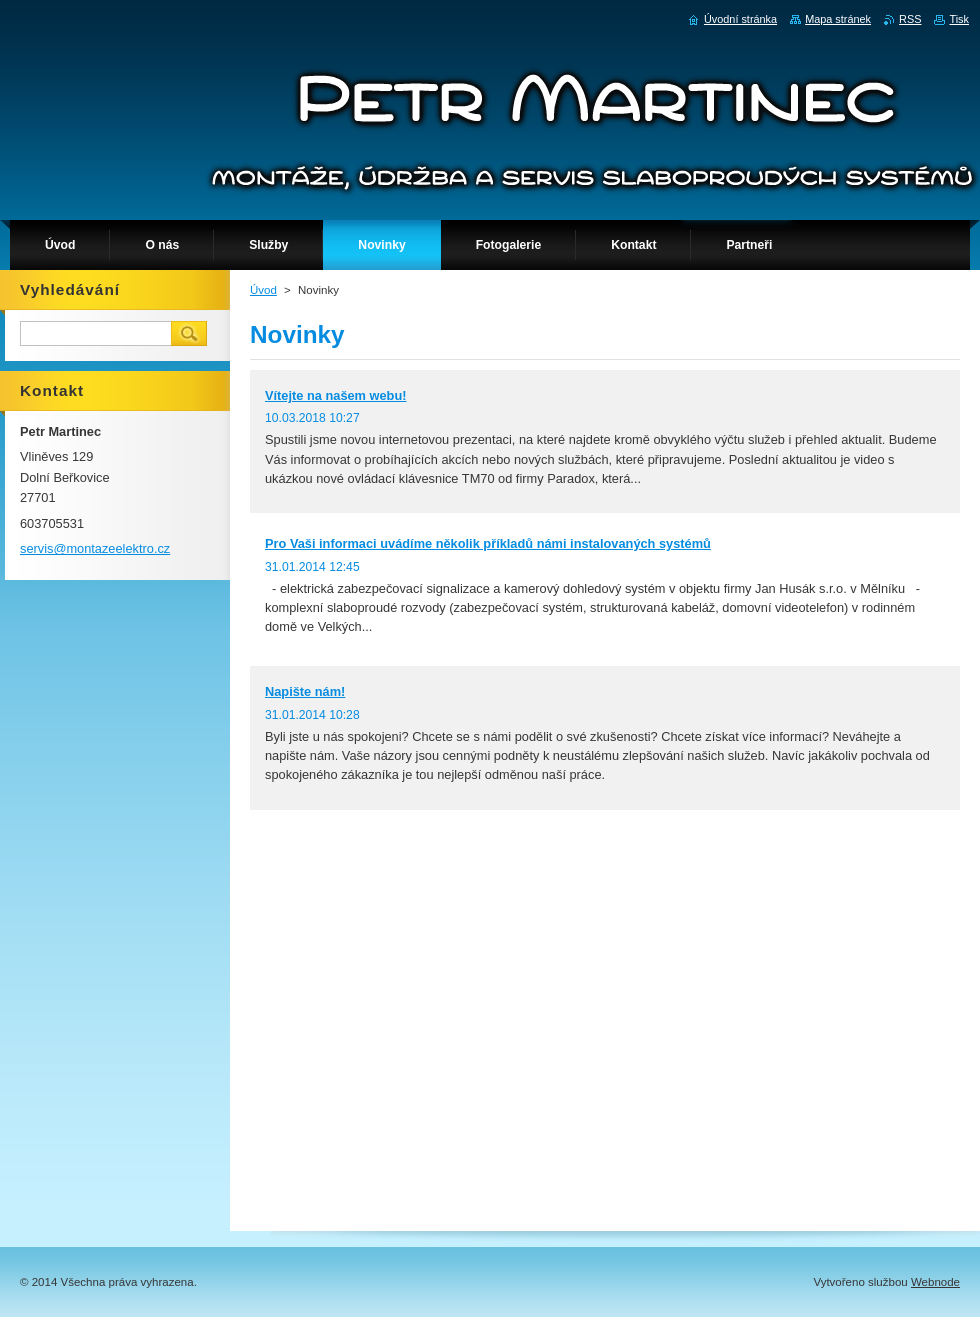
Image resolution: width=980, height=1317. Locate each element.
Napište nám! (305, 691)
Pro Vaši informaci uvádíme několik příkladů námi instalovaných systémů (488, 543)
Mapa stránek (838, 19)
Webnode (935, 1282)
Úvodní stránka (740, 19)
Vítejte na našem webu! (336, 395)
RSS (910, 19)
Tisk (959, 19)
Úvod (263, 290)
